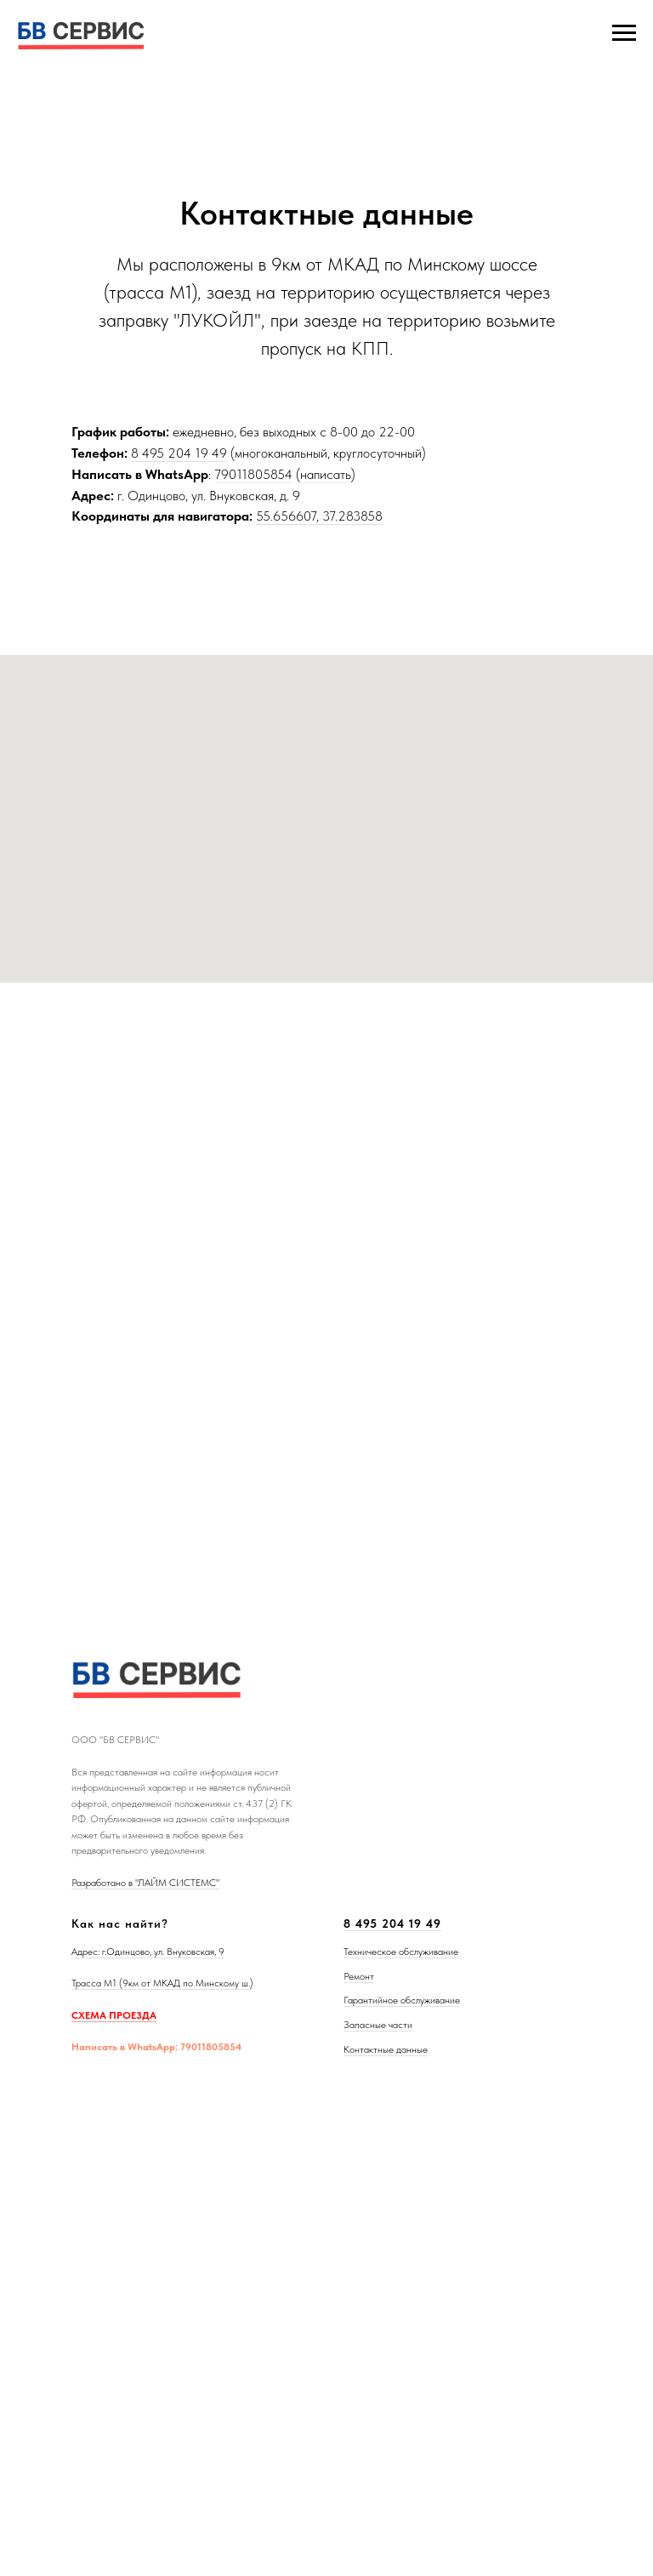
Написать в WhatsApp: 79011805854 (156, 2047)
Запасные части (378, 2025)
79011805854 (253, 474)
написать (325, 474)
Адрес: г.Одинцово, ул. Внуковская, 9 (147, 1952)
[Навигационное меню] (624, 33)
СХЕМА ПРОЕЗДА (113, 2015)
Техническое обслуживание (401, 1952)
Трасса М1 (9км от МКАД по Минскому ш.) (162, 1983)
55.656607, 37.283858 (319, 516)
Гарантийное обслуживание (402, 2000)
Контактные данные (386, 2049)
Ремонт (359, 1976)
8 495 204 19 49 (179, 453)
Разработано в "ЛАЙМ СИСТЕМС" (145, 1883)
